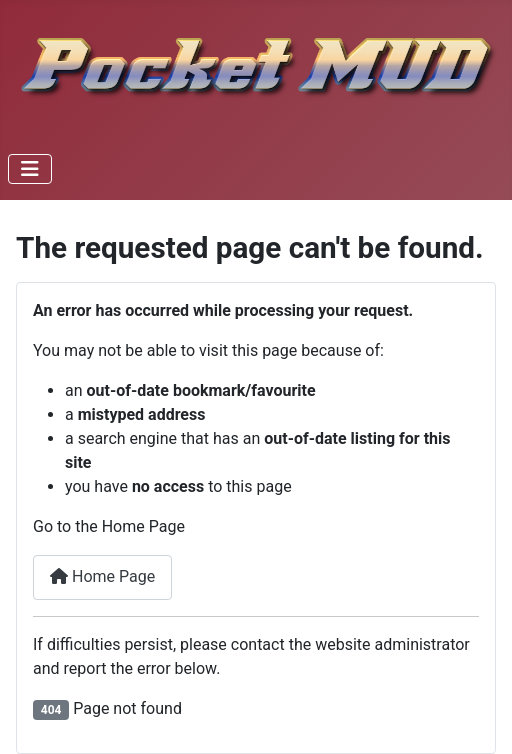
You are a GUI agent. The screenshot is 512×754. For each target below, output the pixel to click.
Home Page (102, 576)
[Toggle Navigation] (30, 169)
